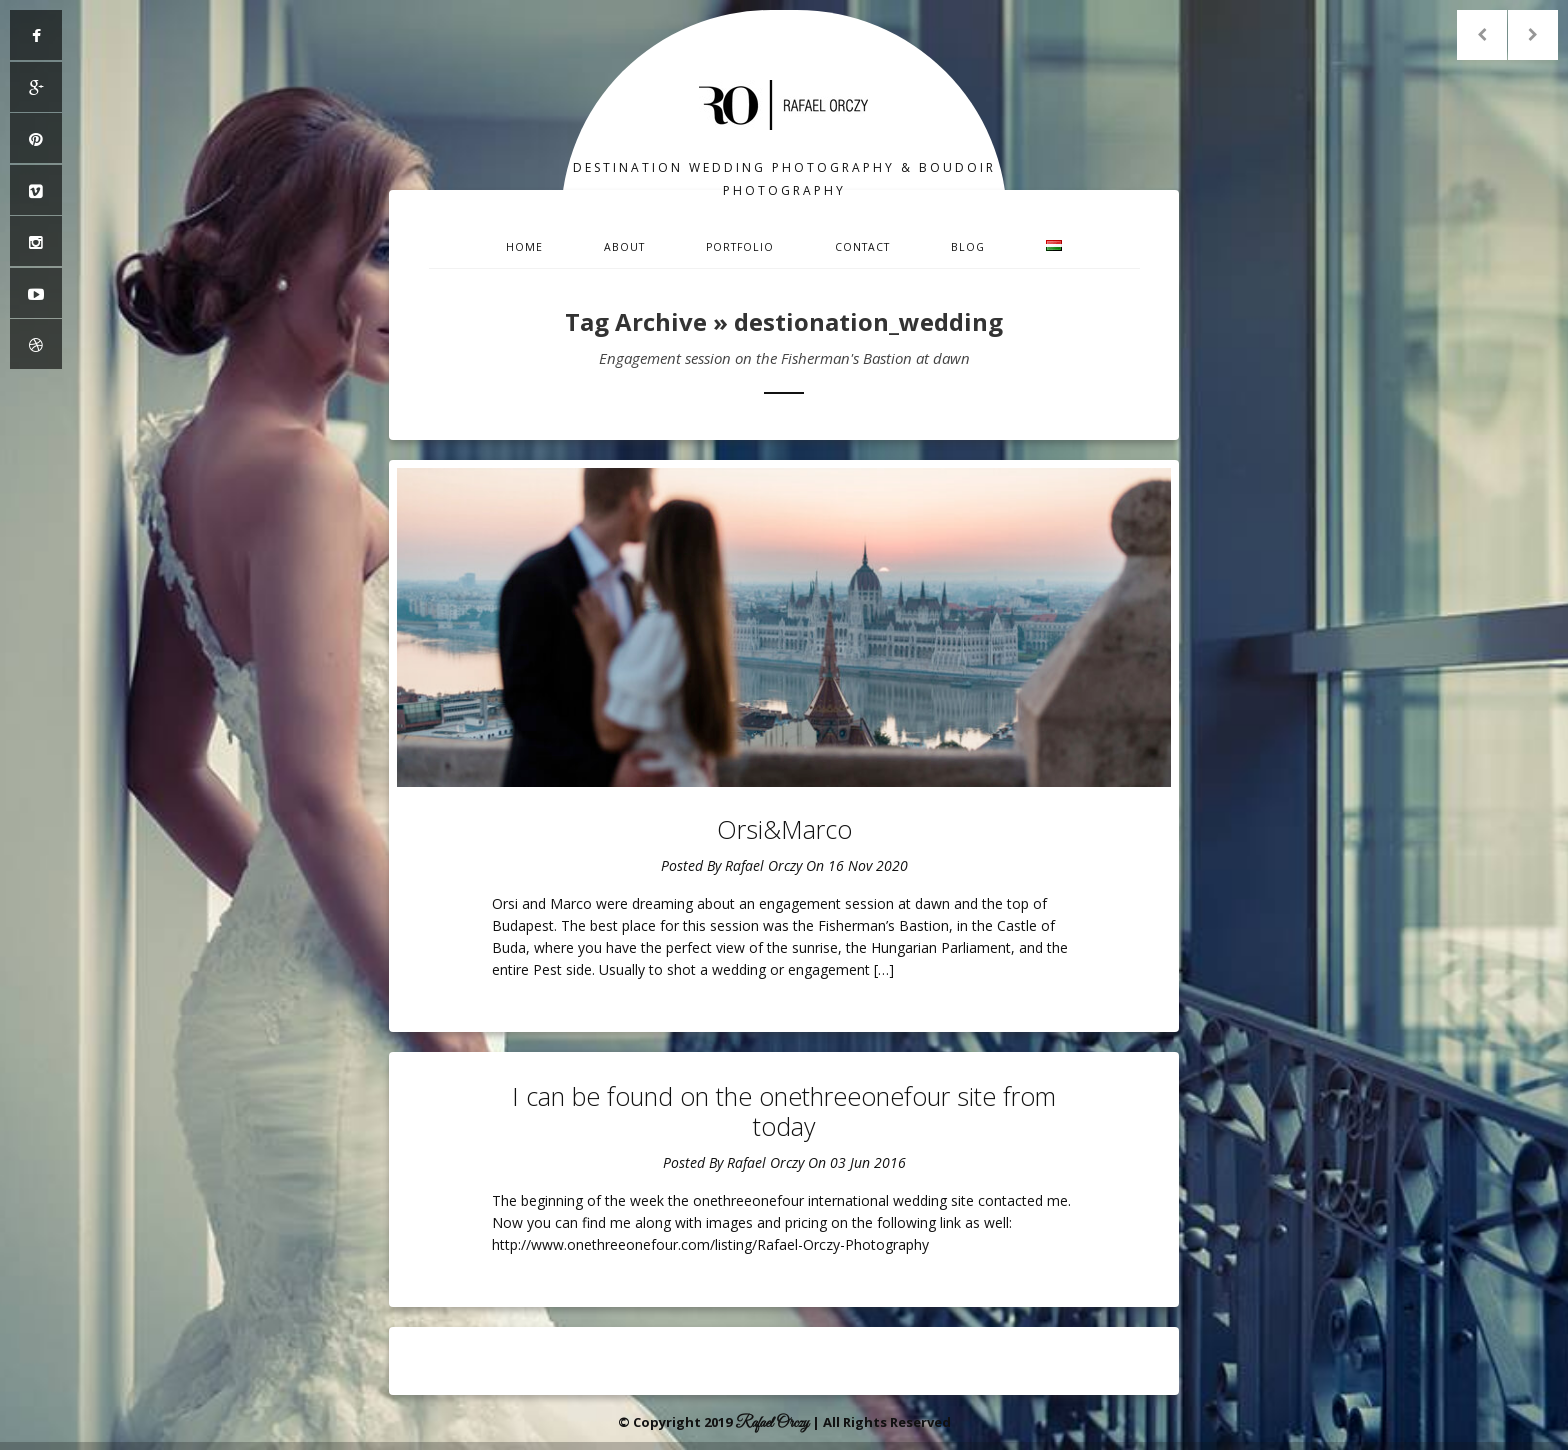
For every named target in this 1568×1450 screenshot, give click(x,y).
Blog (968, 247)
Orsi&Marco (784, 829)
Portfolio (740, 247)
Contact (862, 247)
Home (524, 247)
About (624, 247)
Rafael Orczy (763, 865)
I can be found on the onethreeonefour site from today (784, 1111)
